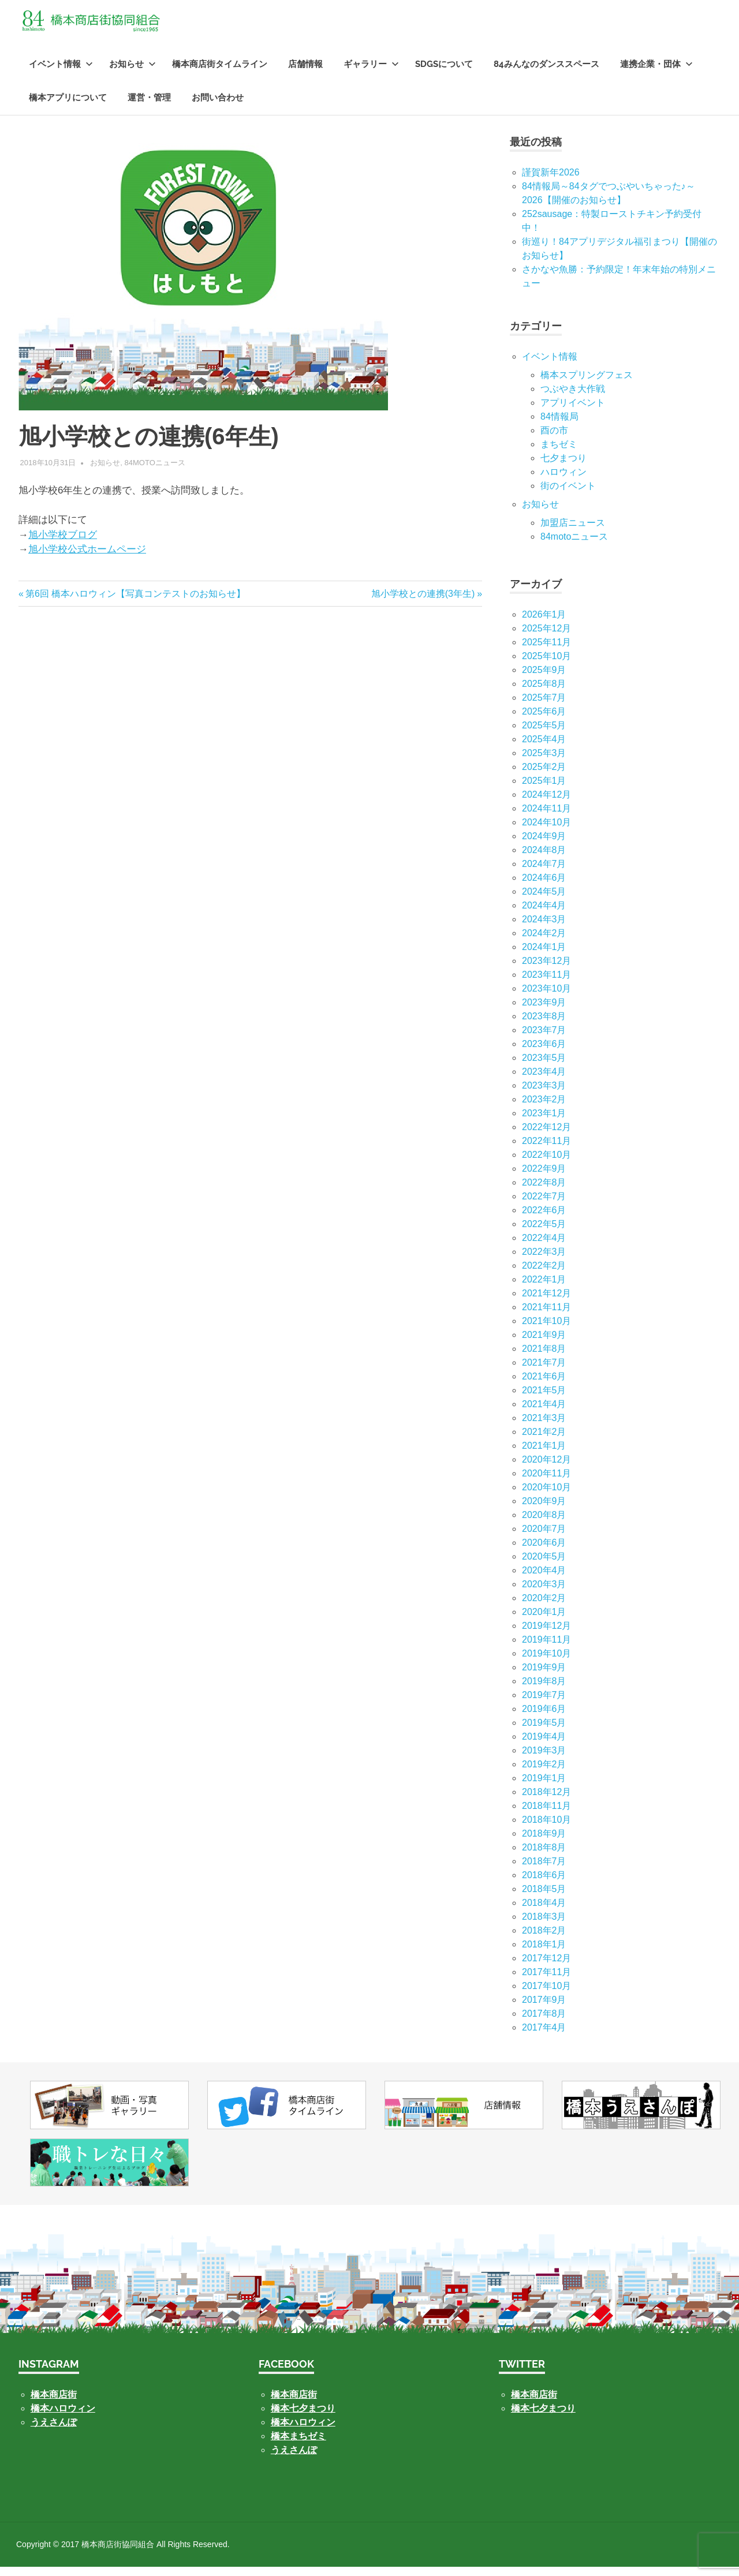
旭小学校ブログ (62, 543)
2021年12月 (546, 1302)
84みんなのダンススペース (546, 73)
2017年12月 (546, 1967)
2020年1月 (544, 1620)
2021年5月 (544, 1399)
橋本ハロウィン (63, 2417)
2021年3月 (544, 1426)
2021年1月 (544, 1454)
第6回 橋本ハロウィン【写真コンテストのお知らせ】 (135, 602)
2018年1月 (544, 1953)
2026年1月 (544, 623)
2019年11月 (546, 1648)
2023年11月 (546, 983)
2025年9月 (544, 678)
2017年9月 (544, 2008)
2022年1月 (544, 1288)
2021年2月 (544, 1440)
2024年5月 (544, 900)
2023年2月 (544, 1108)
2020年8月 (544, 1523)
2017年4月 (544, 2036)
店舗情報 (305, 73)
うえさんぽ (54, 2431)
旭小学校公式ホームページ (87, 558)
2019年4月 (544, 1745)
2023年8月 (544, 1025)
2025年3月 (544, 762)
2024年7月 (544, 872)
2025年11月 (546, 651)
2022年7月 (544, 1205)
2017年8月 (544, 2022)
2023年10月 (546, 997)
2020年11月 (546, 1482)
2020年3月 (544, 1593)
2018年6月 (544, 1884)
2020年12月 (546, 1468)
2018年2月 (544, 1939)
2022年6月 (544, 1219)
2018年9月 (544, 1842)
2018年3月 (544, 1925)
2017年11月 (546, 1981)
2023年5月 (544, 1066)
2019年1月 (544, 1787)
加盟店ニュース (572, 531)
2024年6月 (544, 886)
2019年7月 (544, 1703)
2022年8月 (544, 1191)
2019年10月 (546, 1662)
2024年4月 (544, 914)
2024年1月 (544, 955)
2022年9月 (544, 1177)
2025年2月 (544, 775)
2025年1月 (544, 789)
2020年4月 (544, 1579)
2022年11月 (546, 1149)
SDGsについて (444, 73)
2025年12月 (546, 637)
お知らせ (132, 73)
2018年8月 (544, 1856)
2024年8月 (544, 858)
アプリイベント (572, 411)
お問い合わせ (218, 107)
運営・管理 (149, 107)
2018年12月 (546, 1800)
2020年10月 (546, 1496)
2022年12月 (546, 1136)
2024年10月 (546, 831)
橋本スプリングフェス (586, 383)
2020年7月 (544, 1537)
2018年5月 (544, 1897)
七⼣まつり (563, 467)
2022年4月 (544, 1246)
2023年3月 (544, 1094)
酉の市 (554, 439)
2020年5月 (544, 1565)
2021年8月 (544, 1357)
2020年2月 (544, 1607)
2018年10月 (546, 1828)
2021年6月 (544, 1385)
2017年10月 (546, 1994)
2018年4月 (544, 1911)
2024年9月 (544, 845)
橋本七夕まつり (303, 2417)
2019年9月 (544, 1676)
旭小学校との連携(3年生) (423, 602)
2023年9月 (544, 1011)
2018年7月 (544, 1870)
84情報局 (559, 425)
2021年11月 (546, 1316)
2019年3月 (544, 1759)
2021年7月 (544, 1371)
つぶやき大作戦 (572, 397)
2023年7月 (544, 1039)
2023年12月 (546, 969)
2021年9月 (544, 1343)
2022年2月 (544, 1274)
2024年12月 (546, 803)
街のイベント (568, 494)
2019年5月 (544, 1731)
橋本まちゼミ (298, 2445)
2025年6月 (544, 720)
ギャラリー (371, 73)
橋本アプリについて (68, 107)
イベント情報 (61, 73)
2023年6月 (544, 1052)
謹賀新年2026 (551, 181)
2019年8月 (544, 1690)
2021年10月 (546, 1329)
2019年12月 (546, 1634)
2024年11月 (546, 817)
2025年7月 (544, 706)
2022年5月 (544, 1232)
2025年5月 (544, 734)
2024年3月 (544, 928)
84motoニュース (155, 472)
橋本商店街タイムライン (219, 73)
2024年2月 (544, 942)
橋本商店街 (294, 2404)
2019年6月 (544, 1717)
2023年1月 (544, 1122)
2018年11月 (546, 1814)
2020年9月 (544, 1510)
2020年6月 (544, 1551)
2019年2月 (544, 1773)
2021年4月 (544, 1413)
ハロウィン (563, 480)
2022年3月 (544, 1260)
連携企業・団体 (656, 73)
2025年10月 (546, 665)
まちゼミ (558, 453)
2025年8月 (544, 692)
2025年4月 (544, 748)
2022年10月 (546, 1163)
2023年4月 (544, 1080)
